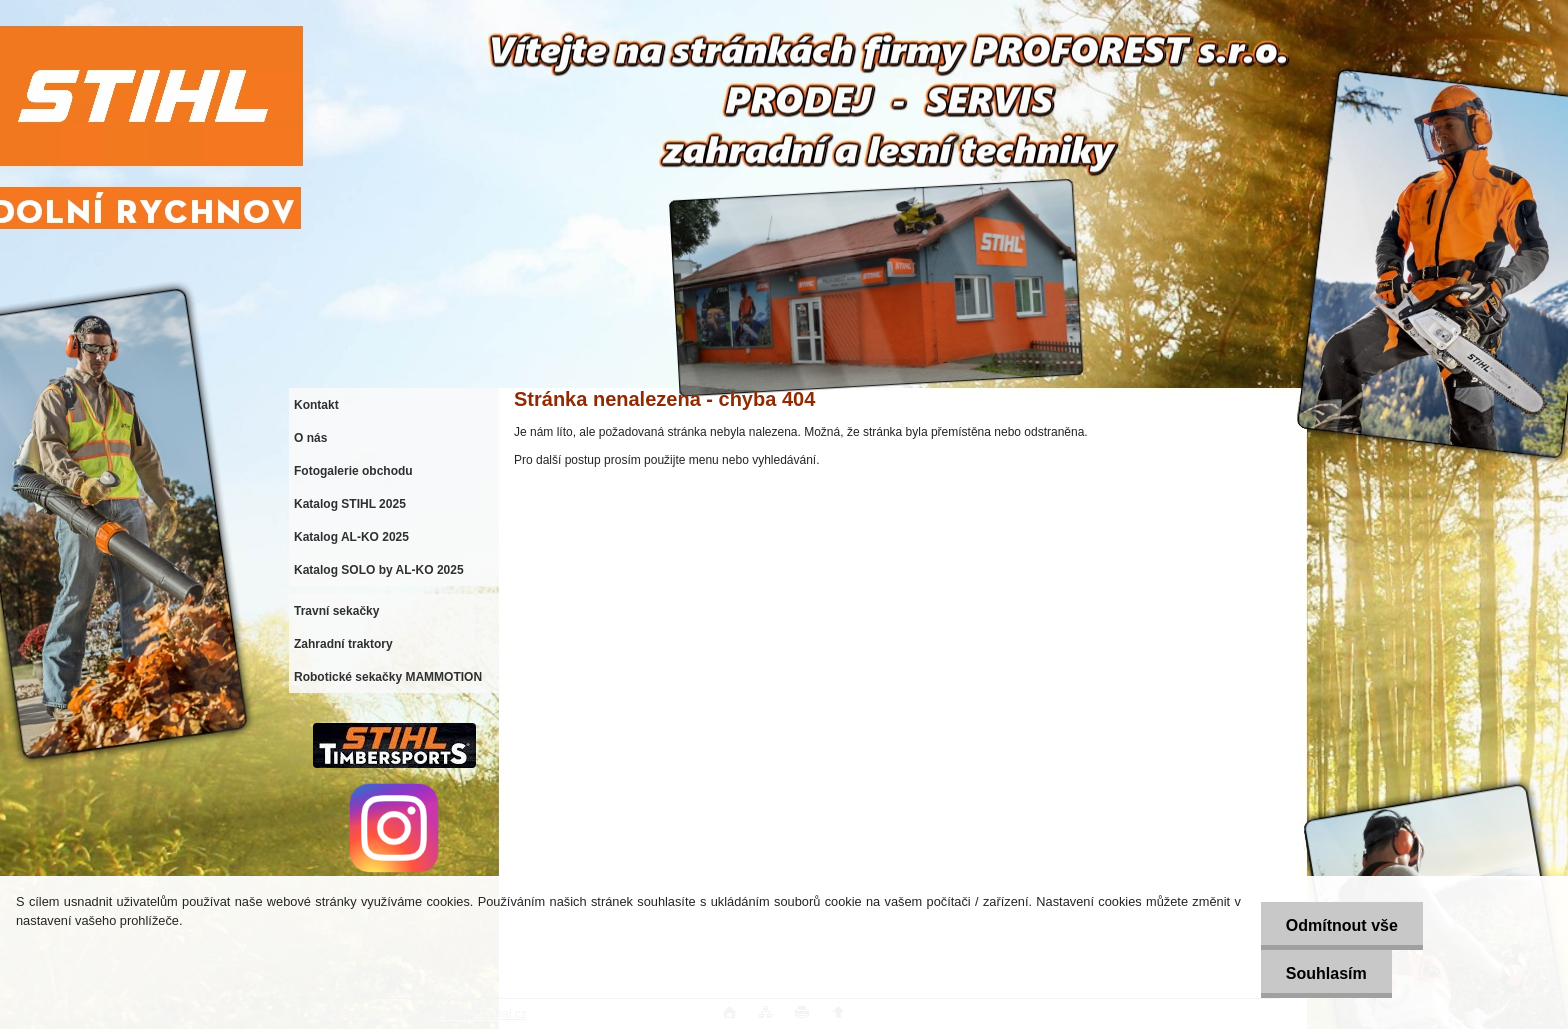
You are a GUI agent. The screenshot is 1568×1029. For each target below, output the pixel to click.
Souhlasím (1326, 973)
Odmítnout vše (1342, 925)
